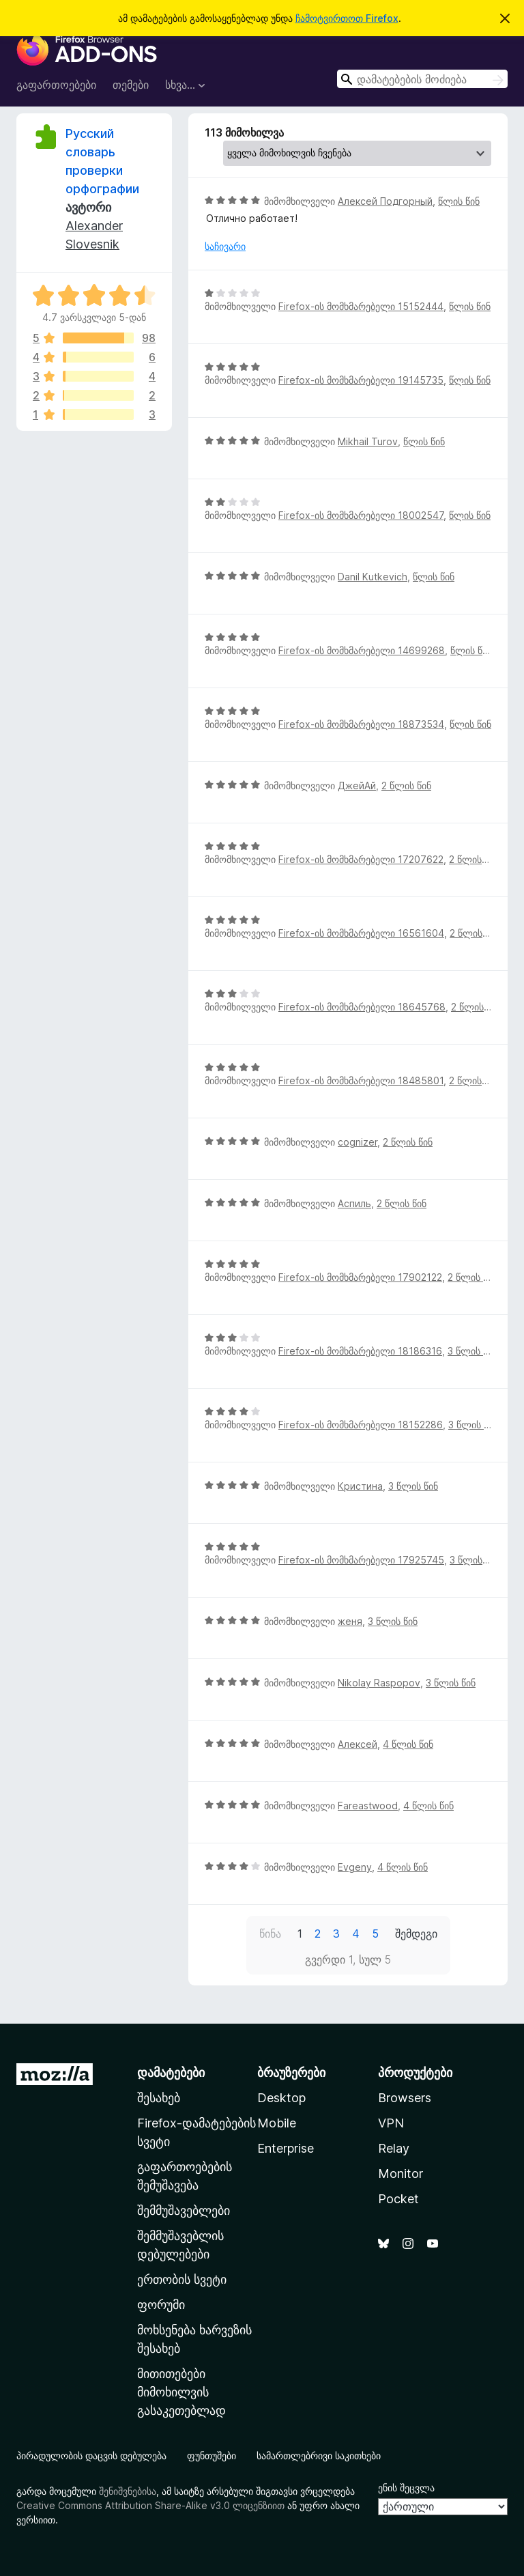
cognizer (357, 1142)
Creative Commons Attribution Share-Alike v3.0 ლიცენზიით (150, 2505)
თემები (131, 84)
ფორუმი (161, 2304)
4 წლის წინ (408, 1744)
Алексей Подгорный (385, 201)
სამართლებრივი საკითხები (319, 2455)
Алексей (357, 1744)
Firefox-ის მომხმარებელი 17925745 (361, 1560)
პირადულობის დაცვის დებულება (91, 2455)
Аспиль (354, 1203)
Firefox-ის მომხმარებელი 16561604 (361, 933)
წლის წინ (459, 201)
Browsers (404, 2098)
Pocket (398, 2199)
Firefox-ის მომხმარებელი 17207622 (360, 859)
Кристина (360, 1486)
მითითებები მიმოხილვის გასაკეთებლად (181, 2392)
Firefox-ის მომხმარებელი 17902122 (360, 1277)
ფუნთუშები (211, 2455)
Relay (393, 2148)
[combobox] (422, 79)
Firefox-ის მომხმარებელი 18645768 (362, 1007)
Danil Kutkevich (372, 576)
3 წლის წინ (472, 1351)
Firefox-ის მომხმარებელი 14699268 (361, 650)
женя (350, 1621)
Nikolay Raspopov (379, 1682)
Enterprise (285, 2148)
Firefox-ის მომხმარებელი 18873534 (361, 724)
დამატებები (171, 2072)
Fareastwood (368, 1805)
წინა (270, 1933)
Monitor (400, 2173)
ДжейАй (357, 785)
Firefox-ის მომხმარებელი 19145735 (360, 380)
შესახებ (158, 2098)
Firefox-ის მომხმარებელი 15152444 (360, 306)
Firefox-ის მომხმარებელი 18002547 (360, 515)
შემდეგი (416, 1933)
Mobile (276, 2123)
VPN (391, 2123)
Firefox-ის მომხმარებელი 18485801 (360, 1080)
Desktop (281, 2098)
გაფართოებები (56, 84)
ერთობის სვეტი (182, 2279)
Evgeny (355, 1867)
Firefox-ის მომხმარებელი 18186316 (360, 1351)
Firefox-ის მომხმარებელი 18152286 (360, 1424)
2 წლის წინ (406, 785)
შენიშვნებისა (127, 2491)
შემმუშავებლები (183, 2210)
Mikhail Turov (368, 441)
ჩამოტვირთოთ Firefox (346, 18)
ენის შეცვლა (406, 2487)
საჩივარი (225, 246)
